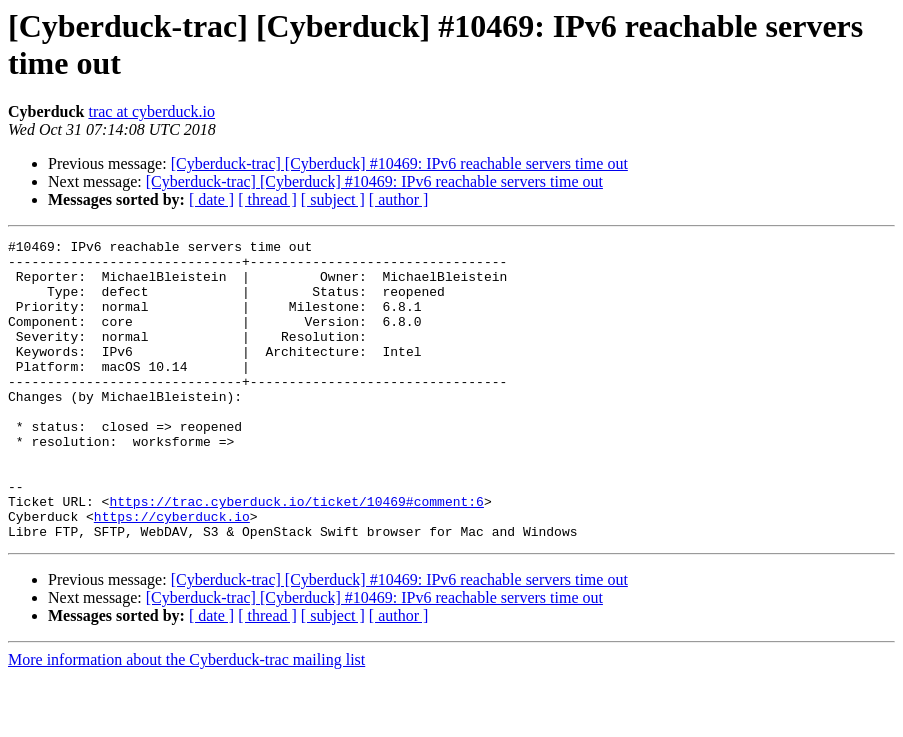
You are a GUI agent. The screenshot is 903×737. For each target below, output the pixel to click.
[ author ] (399, 199)
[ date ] (211, 199)
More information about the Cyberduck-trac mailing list (186, 719)
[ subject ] (333, 199)
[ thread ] (267, 199)
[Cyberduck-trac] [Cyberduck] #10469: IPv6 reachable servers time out (399, 163)
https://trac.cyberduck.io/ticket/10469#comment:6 (296, 555)
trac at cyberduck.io (151, 111)
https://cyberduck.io (172, 573)
